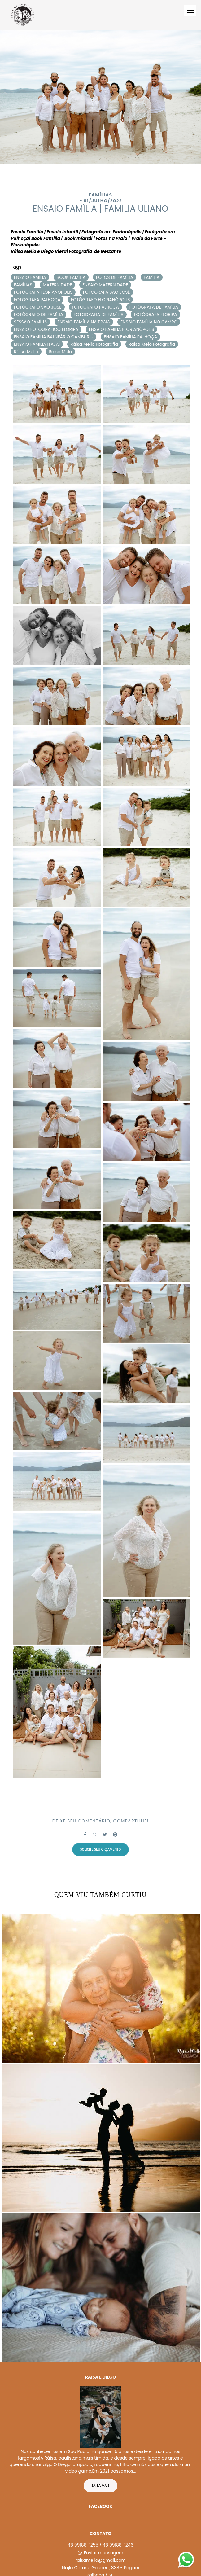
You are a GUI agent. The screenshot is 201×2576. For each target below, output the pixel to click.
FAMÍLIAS (23, 285)
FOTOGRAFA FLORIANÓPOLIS (43, 292)
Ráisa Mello (26, 352)
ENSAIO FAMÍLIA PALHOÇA (130, 337)
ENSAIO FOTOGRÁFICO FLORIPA (46, 329)
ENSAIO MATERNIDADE (105, 285)
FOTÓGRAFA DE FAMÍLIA (153, 307)
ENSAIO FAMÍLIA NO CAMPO (148, 322)
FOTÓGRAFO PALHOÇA (95, 307)
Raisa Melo (60, 352)
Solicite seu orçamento (100, 1849)
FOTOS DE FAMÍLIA (114, 277)
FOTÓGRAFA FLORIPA (155, 314)
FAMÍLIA (151, 277)
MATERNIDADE (57, 285)
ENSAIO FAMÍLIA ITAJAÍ (37, 344)
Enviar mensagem (103, 2539)
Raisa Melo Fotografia (152, 344)
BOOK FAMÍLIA (71, 277)
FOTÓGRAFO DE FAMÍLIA (38, 314)
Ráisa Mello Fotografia (94, 344)
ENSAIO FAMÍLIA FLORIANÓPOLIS (121, 329)
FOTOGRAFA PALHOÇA (37, 300)
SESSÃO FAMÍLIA (30, 322)
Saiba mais (101, 2472)
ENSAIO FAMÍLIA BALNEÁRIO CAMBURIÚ (53, 337)
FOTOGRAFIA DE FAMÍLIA (99, 314)
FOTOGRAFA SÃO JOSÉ (106, 292)
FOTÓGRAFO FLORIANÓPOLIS (100, 300)
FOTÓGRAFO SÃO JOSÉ (38, 307)
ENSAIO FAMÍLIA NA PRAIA (84, 322)
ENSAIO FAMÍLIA (30, 277)
